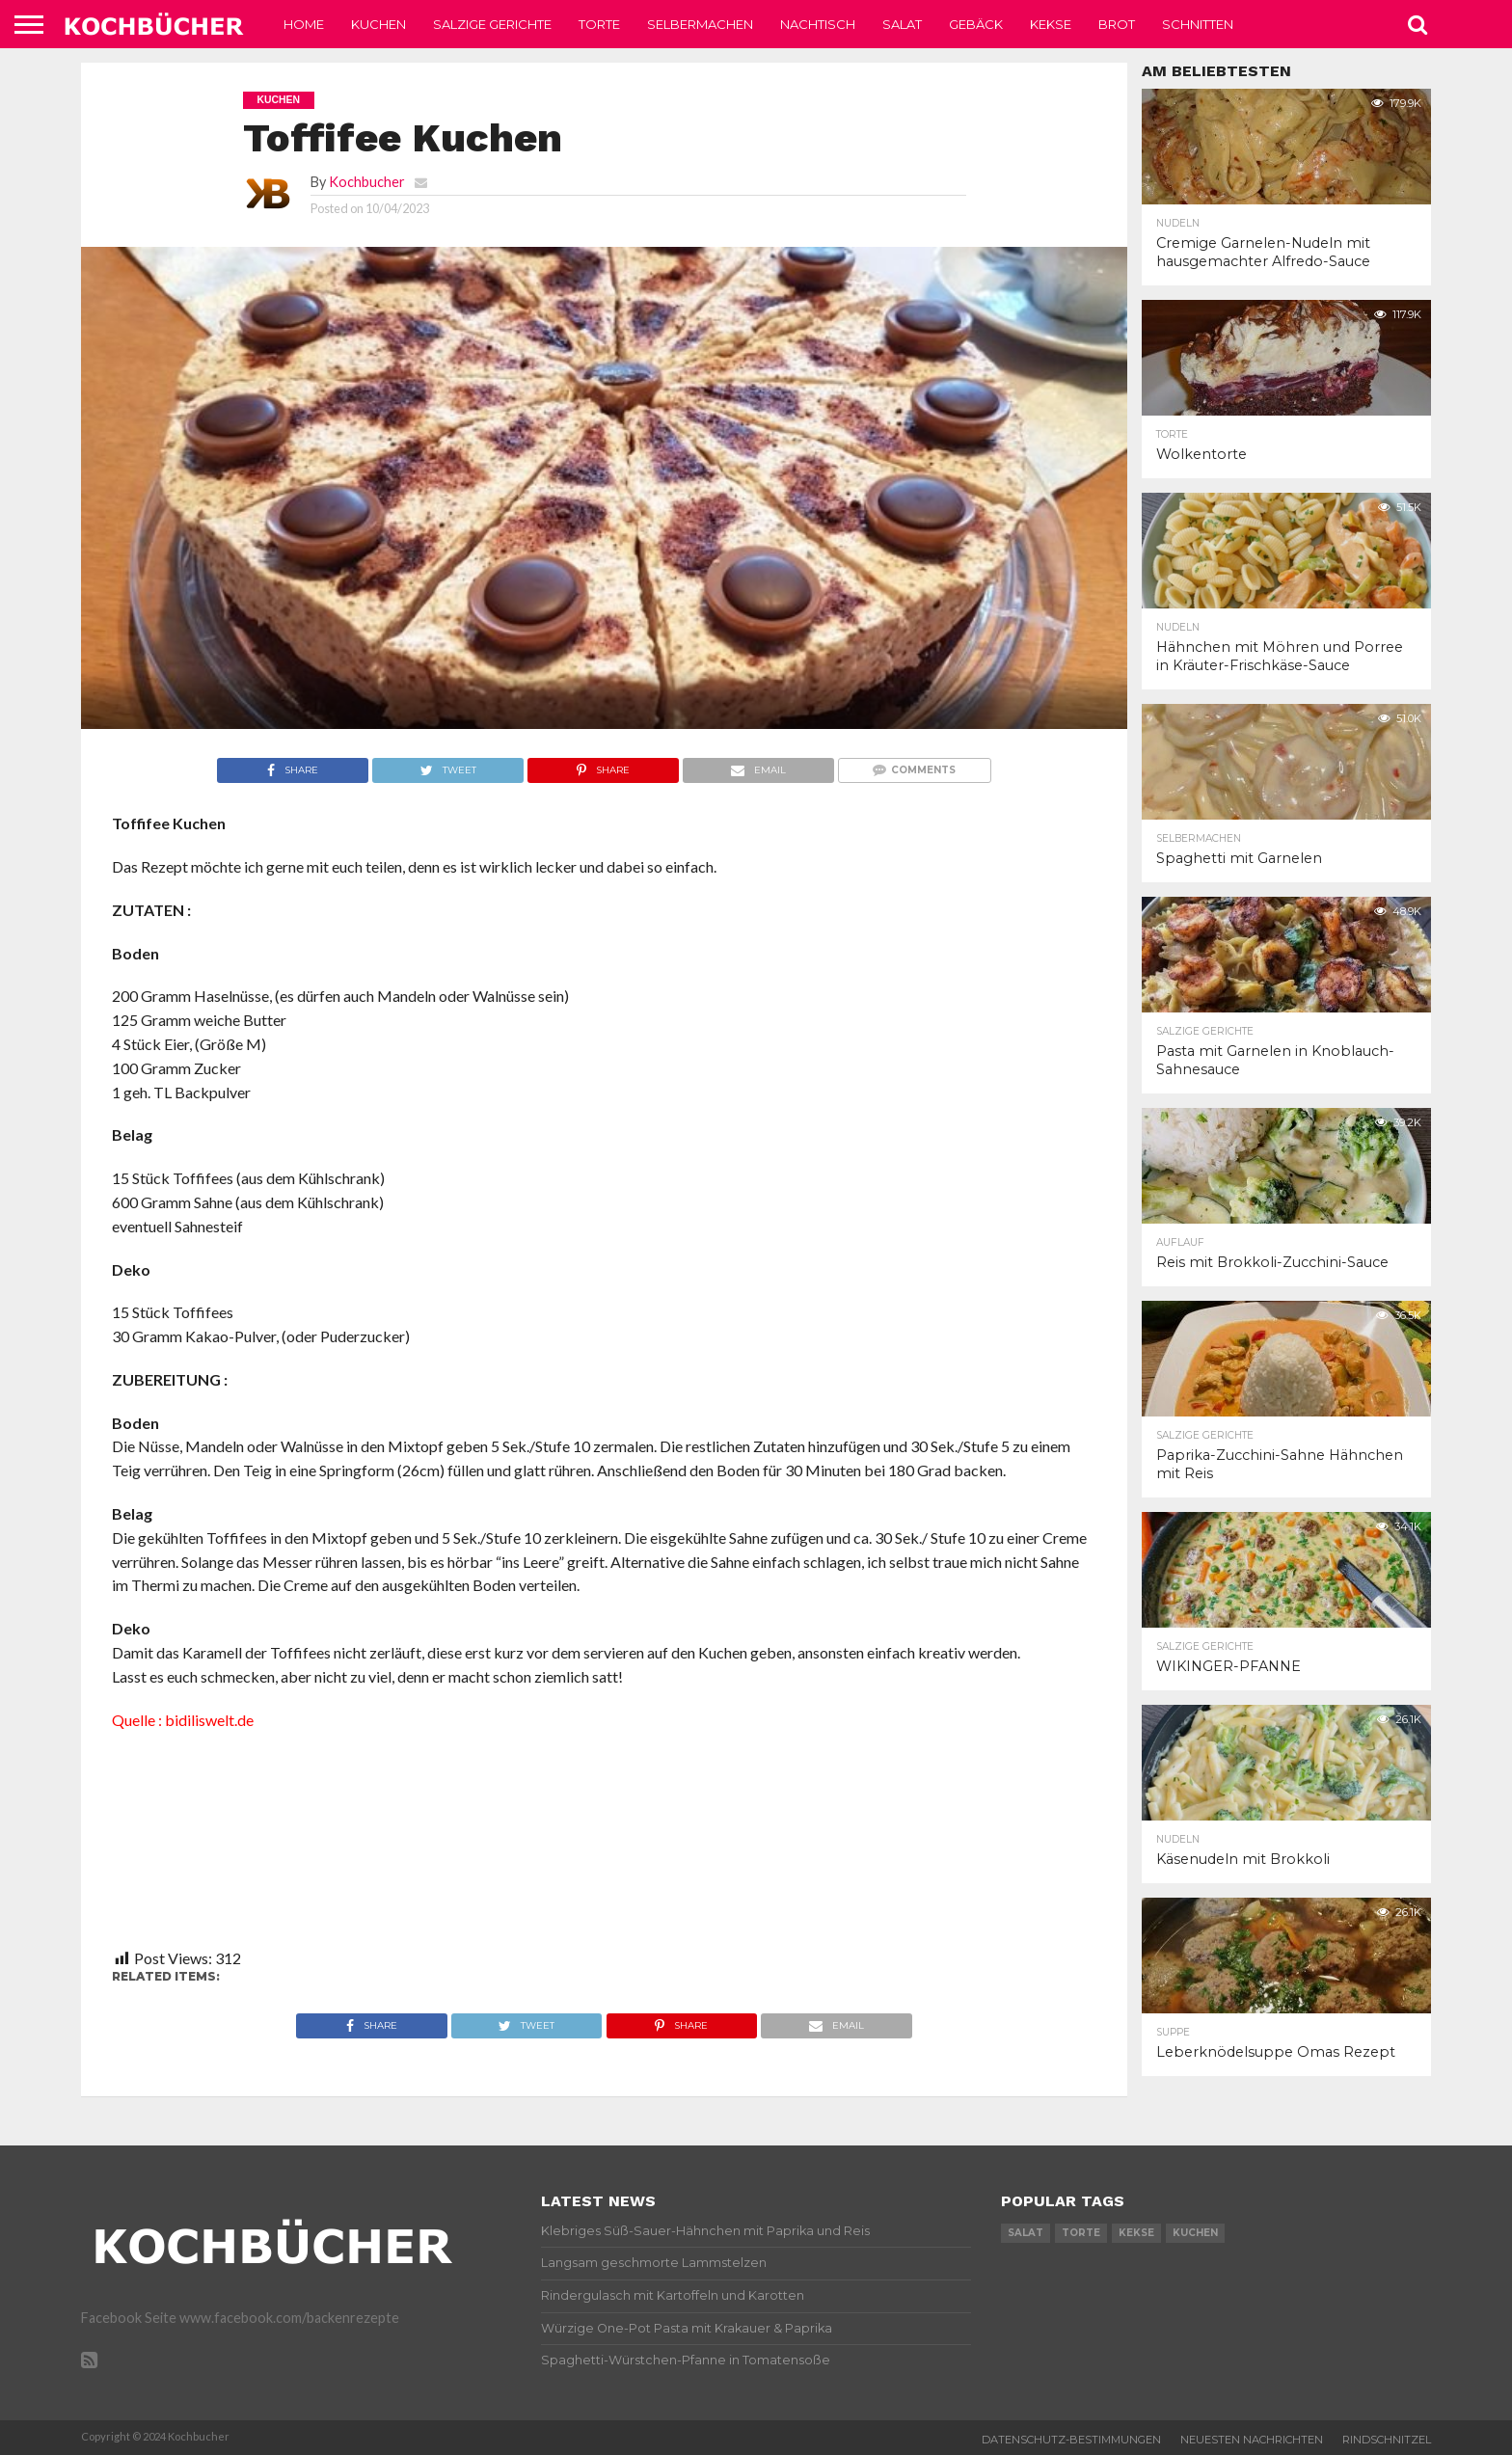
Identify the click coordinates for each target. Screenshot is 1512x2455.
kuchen (1195, 2232)
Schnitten (1197, 24)
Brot (1116, 24)
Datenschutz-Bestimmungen (1071, 2439)
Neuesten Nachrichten (1251, 2439)
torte (1081, 2232)
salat (1025, 2232)
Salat (902, 24)
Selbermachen (700, 24)
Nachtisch (817, 24)
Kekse (1050, 24)
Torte (599, 24)
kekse (1136, 2232)
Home (304, 24)
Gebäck (976, 24)
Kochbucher (367, 182)
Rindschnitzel (1386, 2439)
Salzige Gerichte (492, 24)
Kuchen (378, 24)
